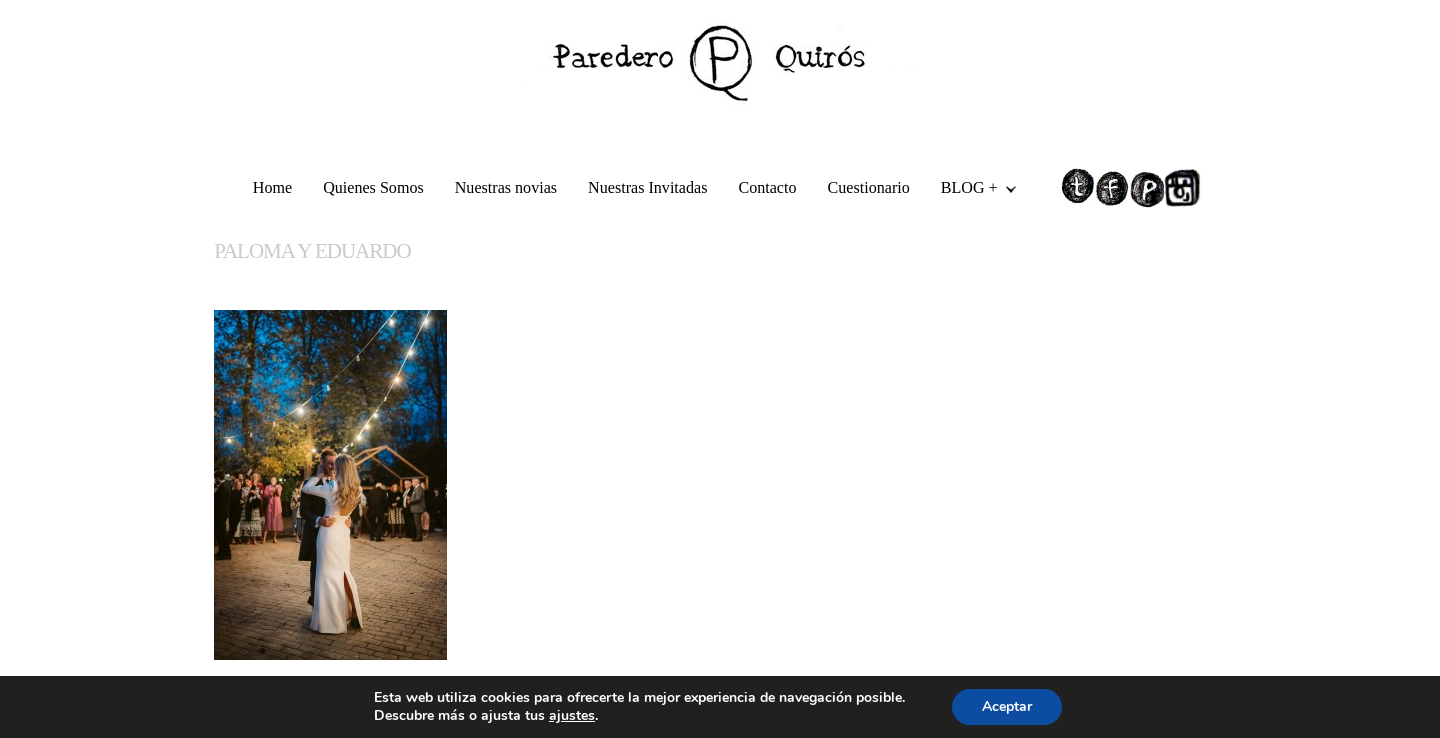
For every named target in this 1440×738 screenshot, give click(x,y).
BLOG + (971, 190)
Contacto (767, 187)
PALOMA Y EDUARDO (312, 251)
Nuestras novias (506, 187)
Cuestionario (869, 187)
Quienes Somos (373, 187)
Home (272, 187)
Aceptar (1007, 706)
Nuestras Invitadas (647, 187)
